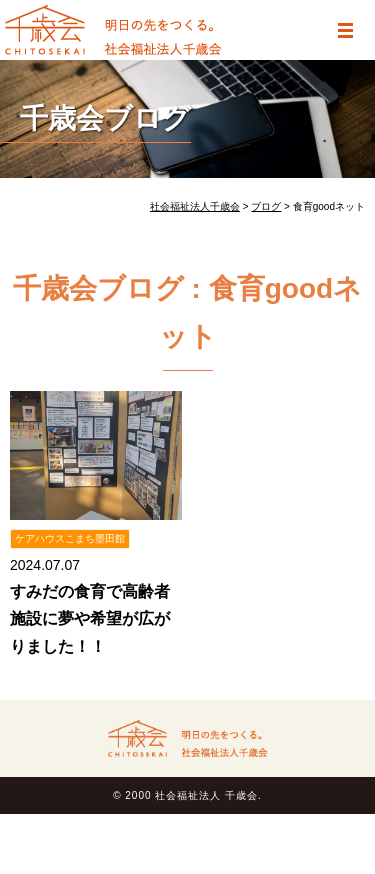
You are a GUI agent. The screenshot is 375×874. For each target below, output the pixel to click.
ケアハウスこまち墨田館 (70, 538)
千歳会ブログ (105, 118)
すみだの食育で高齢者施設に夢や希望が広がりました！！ (90, 618)
